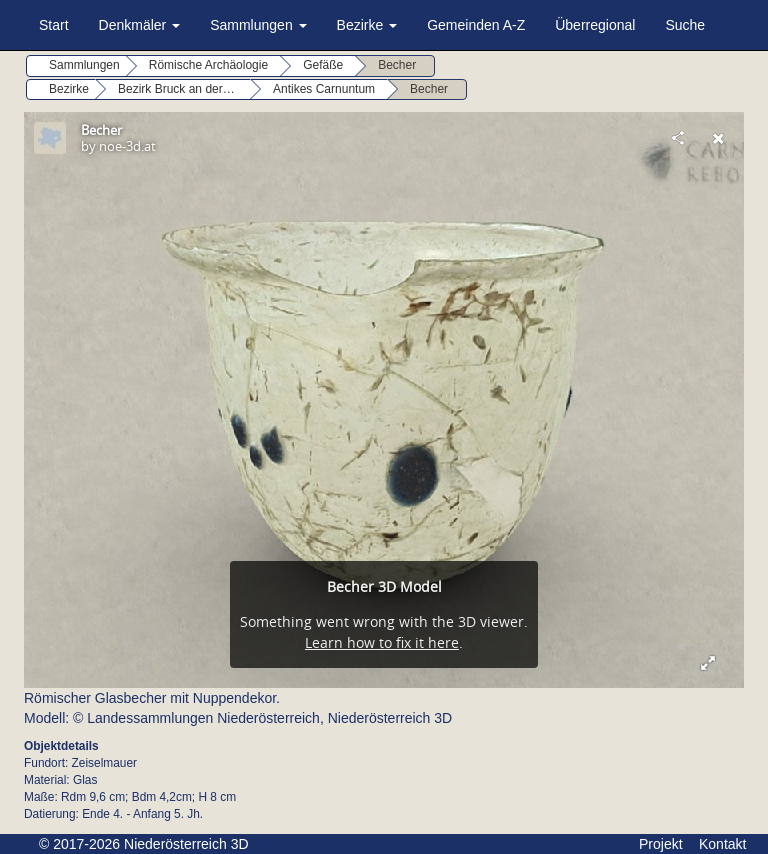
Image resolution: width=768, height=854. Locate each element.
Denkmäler (140, 25)
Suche (685, 25)
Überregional (595, 25)
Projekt (661, 844)
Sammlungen (258, 25)
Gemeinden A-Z (476, 25)
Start (54, 25)
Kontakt (722, 844)
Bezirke (367, 25)
